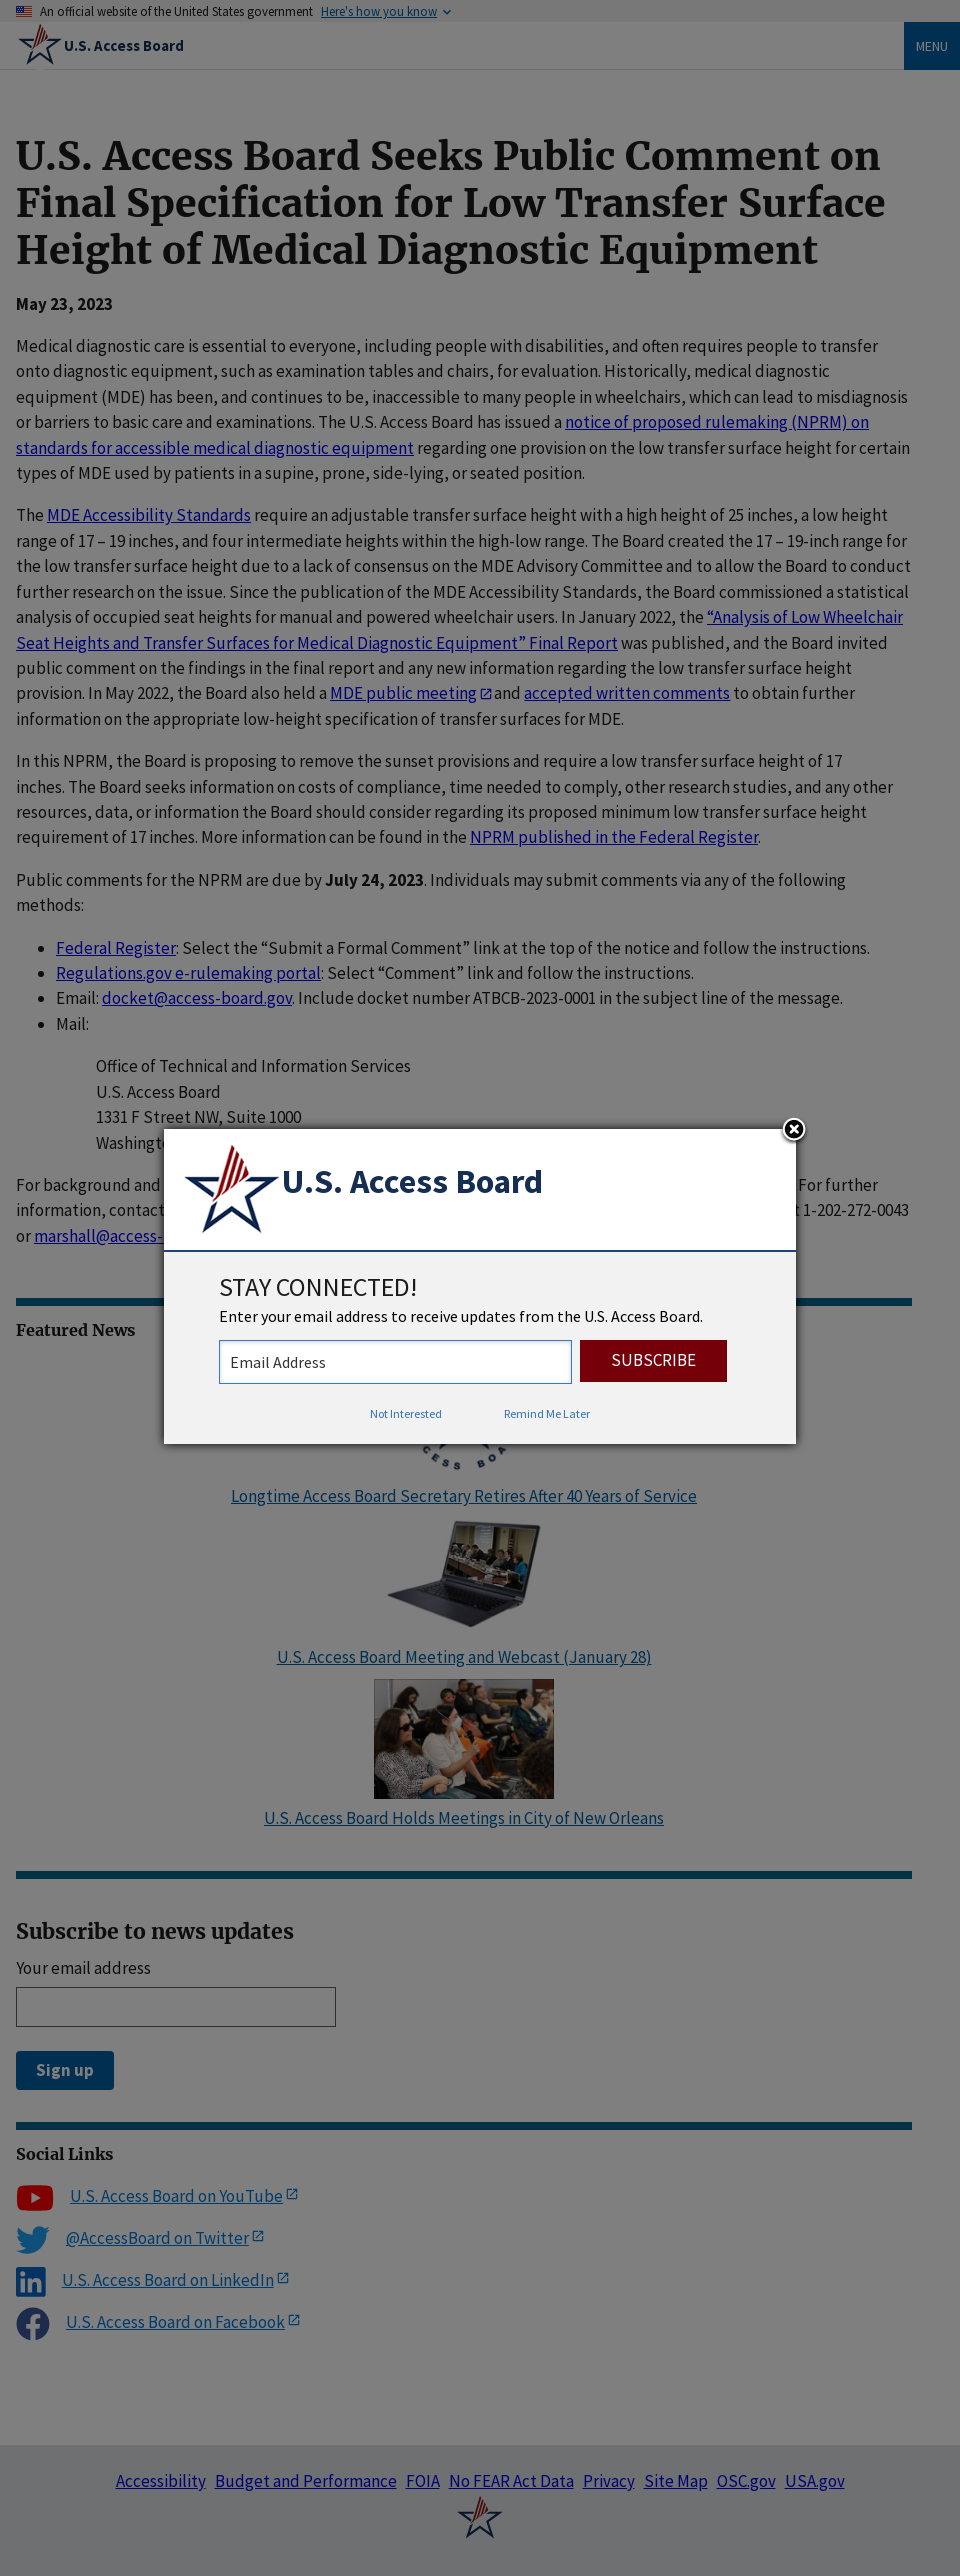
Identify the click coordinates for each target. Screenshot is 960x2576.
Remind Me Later (547, 1413)
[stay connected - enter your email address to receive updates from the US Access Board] (395, 1362)
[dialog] (480, 1287)
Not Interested (406, 1413)
